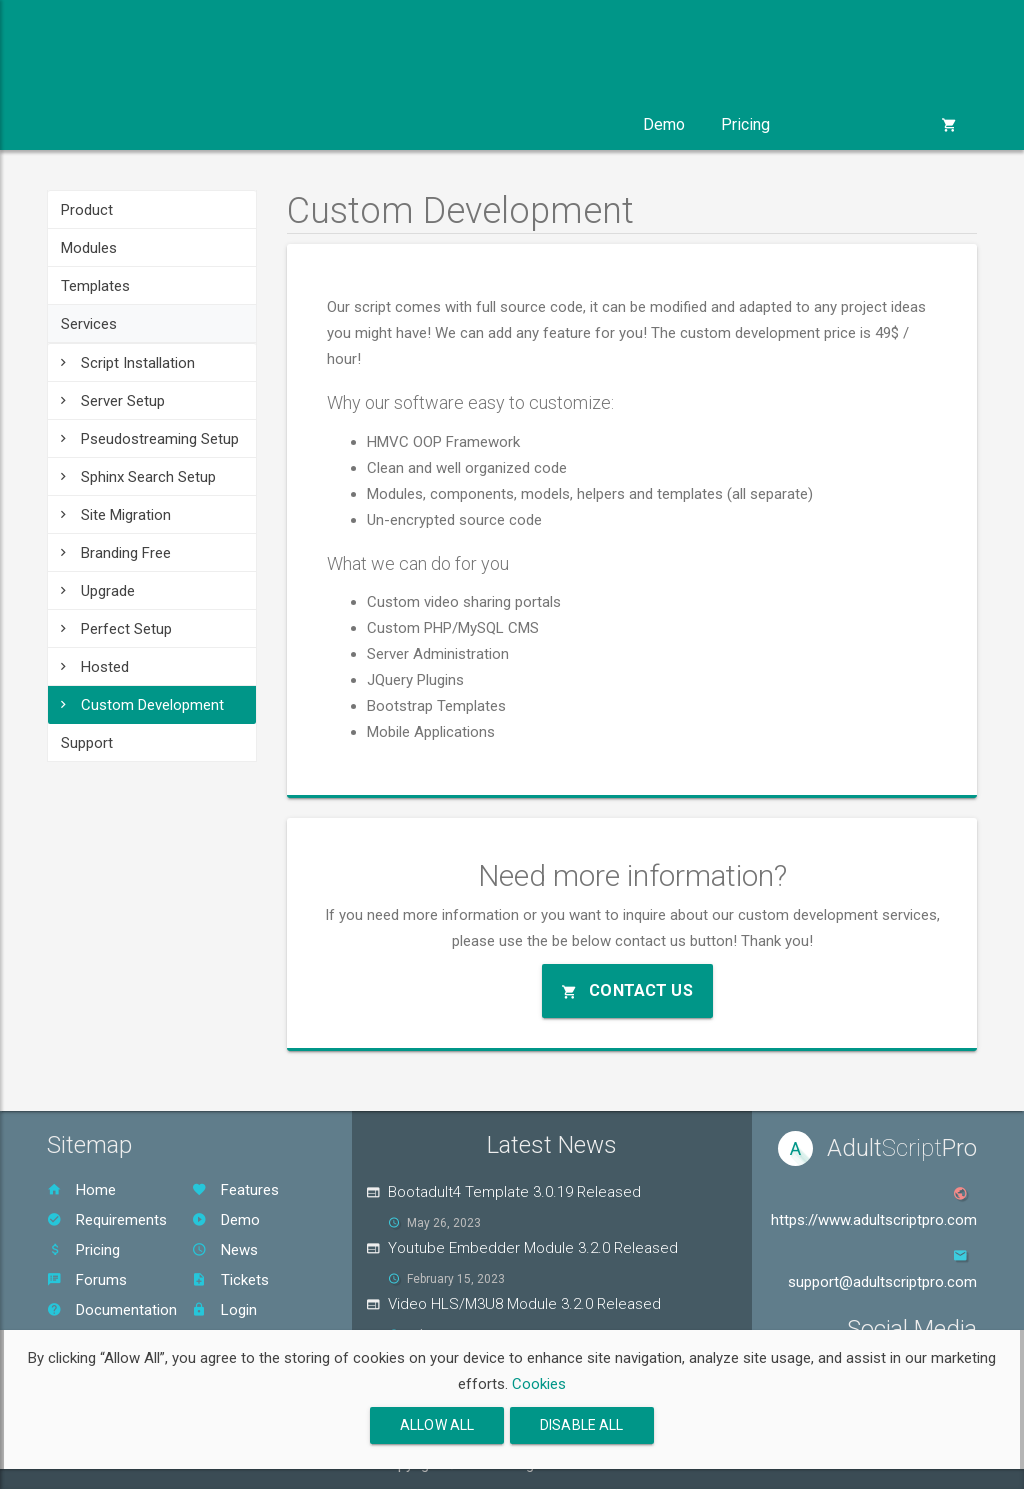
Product (87, 210)
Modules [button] (214, 124)
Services (89, 324)
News (225, 1250)
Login (224, 1310)
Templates (95, 286)
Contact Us (627, 990)
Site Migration (116, 515)
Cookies (539, 1384)
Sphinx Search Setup (138, 477)
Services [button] (458, 124)
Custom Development (142, 705)
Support (87, 743)
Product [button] (101, 124)
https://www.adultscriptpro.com (874, 1220)
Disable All (582, 1425)
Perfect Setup (116, 629)
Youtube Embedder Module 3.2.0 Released (533, 1248)
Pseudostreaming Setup (150, 439)
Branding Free (116, 553)
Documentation (112, 1310)
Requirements (107, 1220)
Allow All (437, 1425)
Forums (87, 1280)
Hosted (95, 667)
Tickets (230, 1280)
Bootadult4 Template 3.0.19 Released (514, 1192)
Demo (664, 124)
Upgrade (98, 591)
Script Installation (128, 363)
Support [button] (570, 124)
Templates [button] (336, 124)
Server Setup (113, 401)
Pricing (745, 124)
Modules (89, 248)
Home (81, 1190)
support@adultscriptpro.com (882, 1282)
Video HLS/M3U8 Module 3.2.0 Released (524, 1304)
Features (235, 1190)
